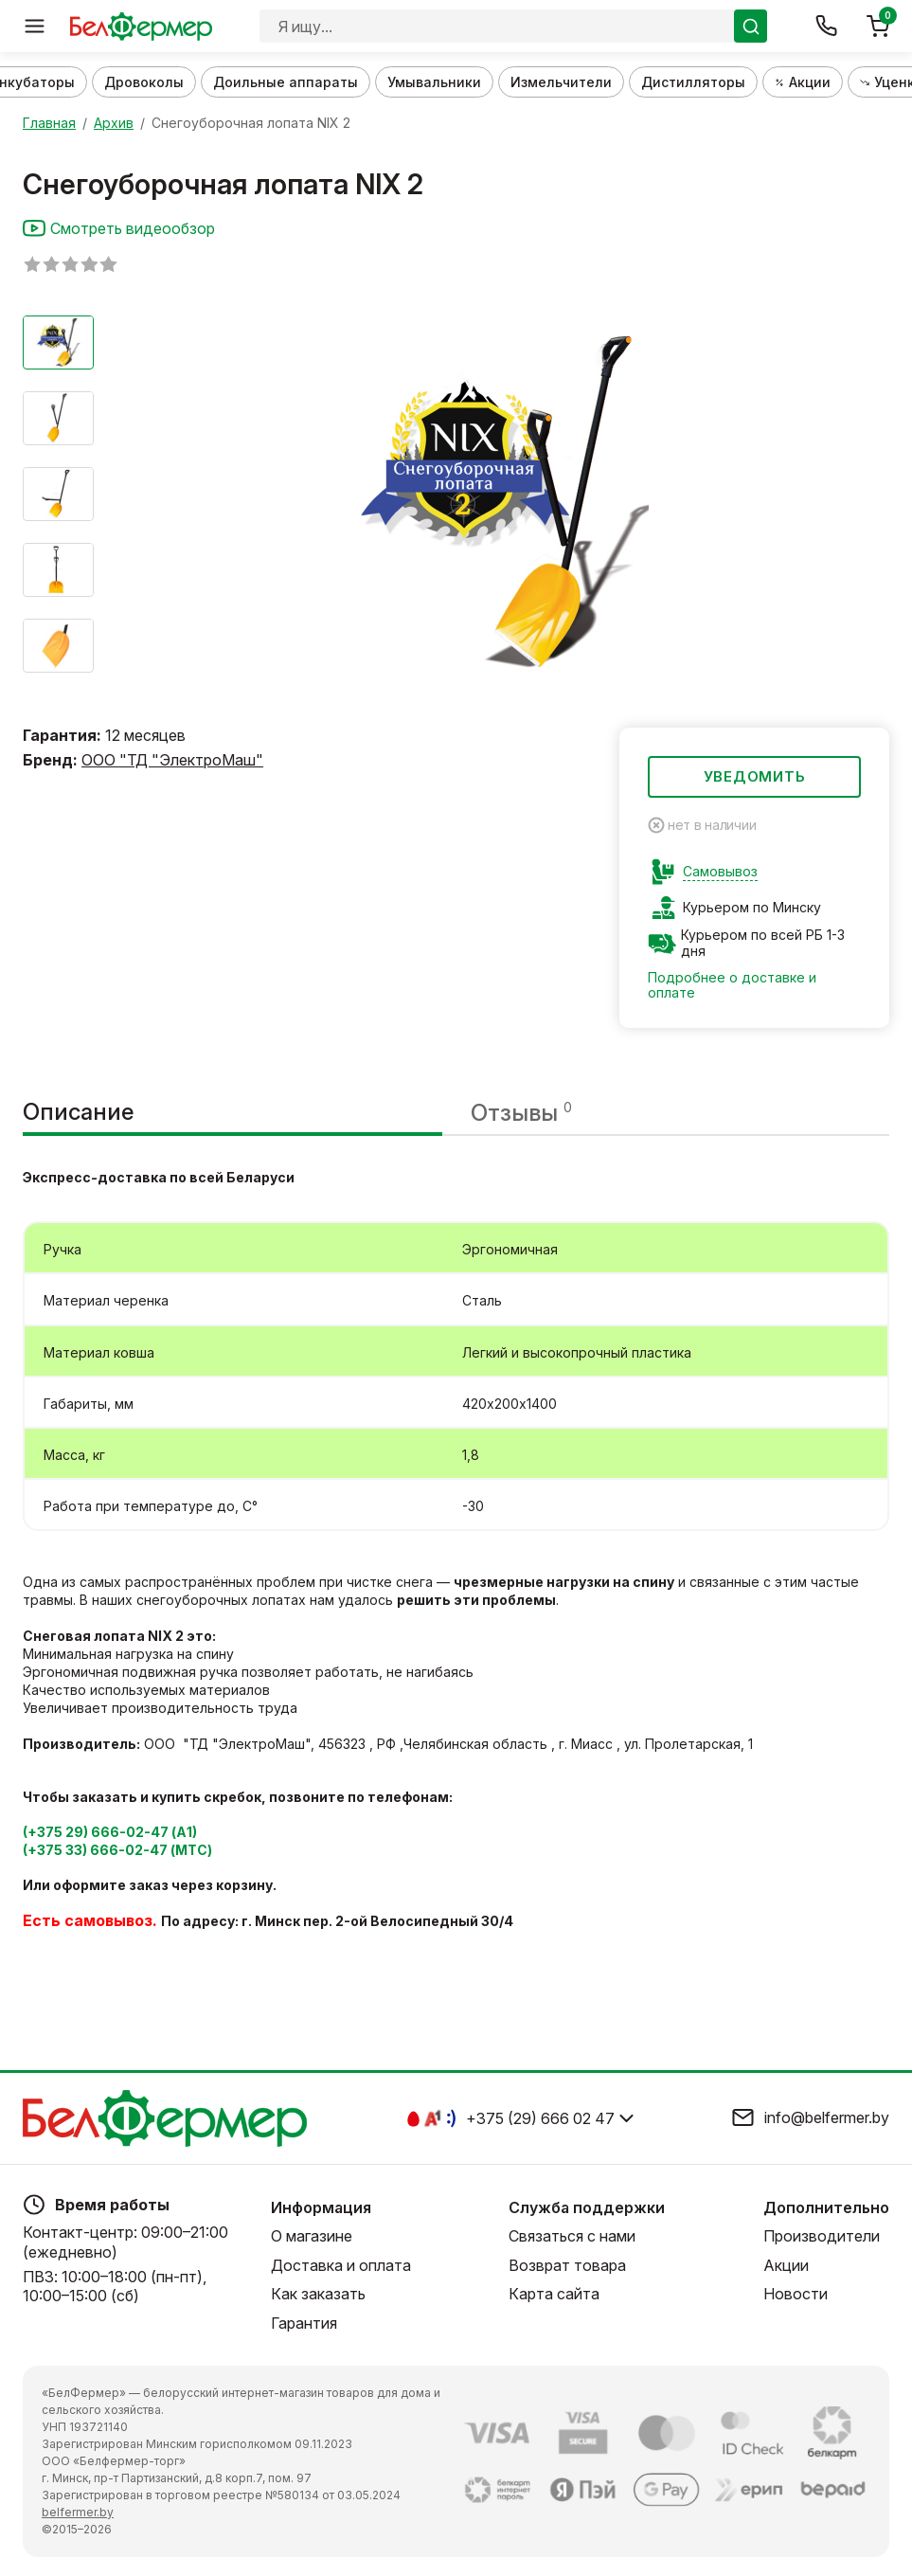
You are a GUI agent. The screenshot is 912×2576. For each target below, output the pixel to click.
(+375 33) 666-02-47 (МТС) (117, 1850)
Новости (795, 2293)
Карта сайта (554, 2293)
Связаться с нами (572, 2235)
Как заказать (318, 2293)
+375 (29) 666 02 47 (540, 2118)
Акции (786, 2265)
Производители (821, 2235)
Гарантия (304, 2323)
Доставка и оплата (341, 2265)
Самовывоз (720, 871)
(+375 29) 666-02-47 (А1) (110, 1832)
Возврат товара (567, 2265)
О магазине (311, 2235)
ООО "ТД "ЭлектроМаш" (172, 759)
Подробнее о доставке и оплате (732, 984)
